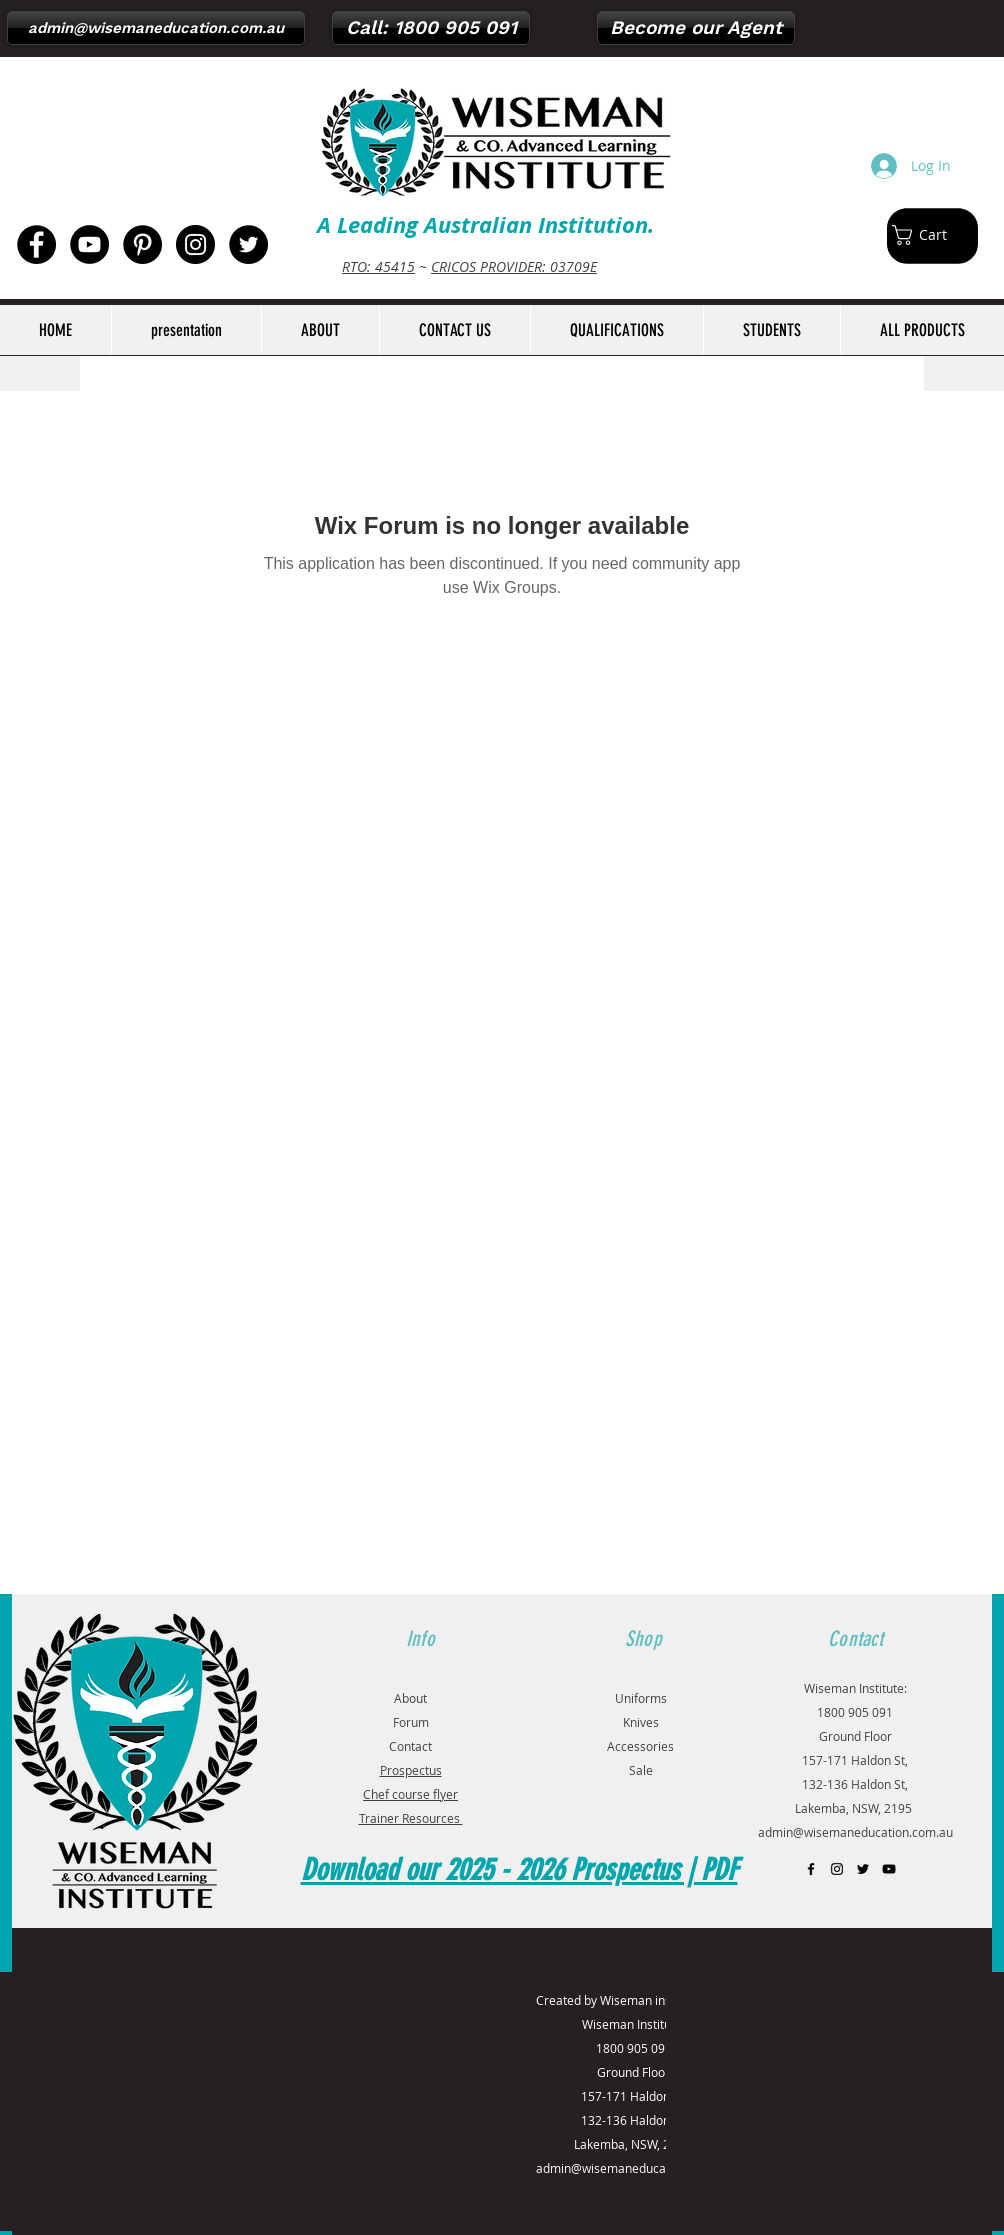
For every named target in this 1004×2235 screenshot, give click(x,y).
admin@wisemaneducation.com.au (855, 1832)
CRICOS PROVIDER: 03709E (514, 266)
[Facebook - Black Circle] (36, 244)
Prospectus (411, 1770)
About (410, 1698)
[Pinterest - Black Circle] (142, 244)
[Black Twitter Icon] (863, 1869)
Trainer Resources (411, 1818)
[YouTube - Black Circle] (89, 244)
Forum (411, 1722)
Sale (641, 1770)
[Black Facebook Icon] (811, 1869)
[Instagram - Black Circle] (195, 244)
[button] (930, 235)
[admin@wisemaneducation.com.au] (156, 28)
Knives (641, 1722)
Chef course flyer (410, 1794)
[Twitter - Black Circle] (248, 244)
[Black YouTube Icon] (889, 1869)
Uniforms (641, 1698)
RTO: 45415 (378, 266)
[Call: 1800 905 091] (431, 28)
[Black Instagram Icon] (837, 1869)
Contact (410, 1746)
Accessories (640, 1746)
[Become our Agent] (696, 28)
